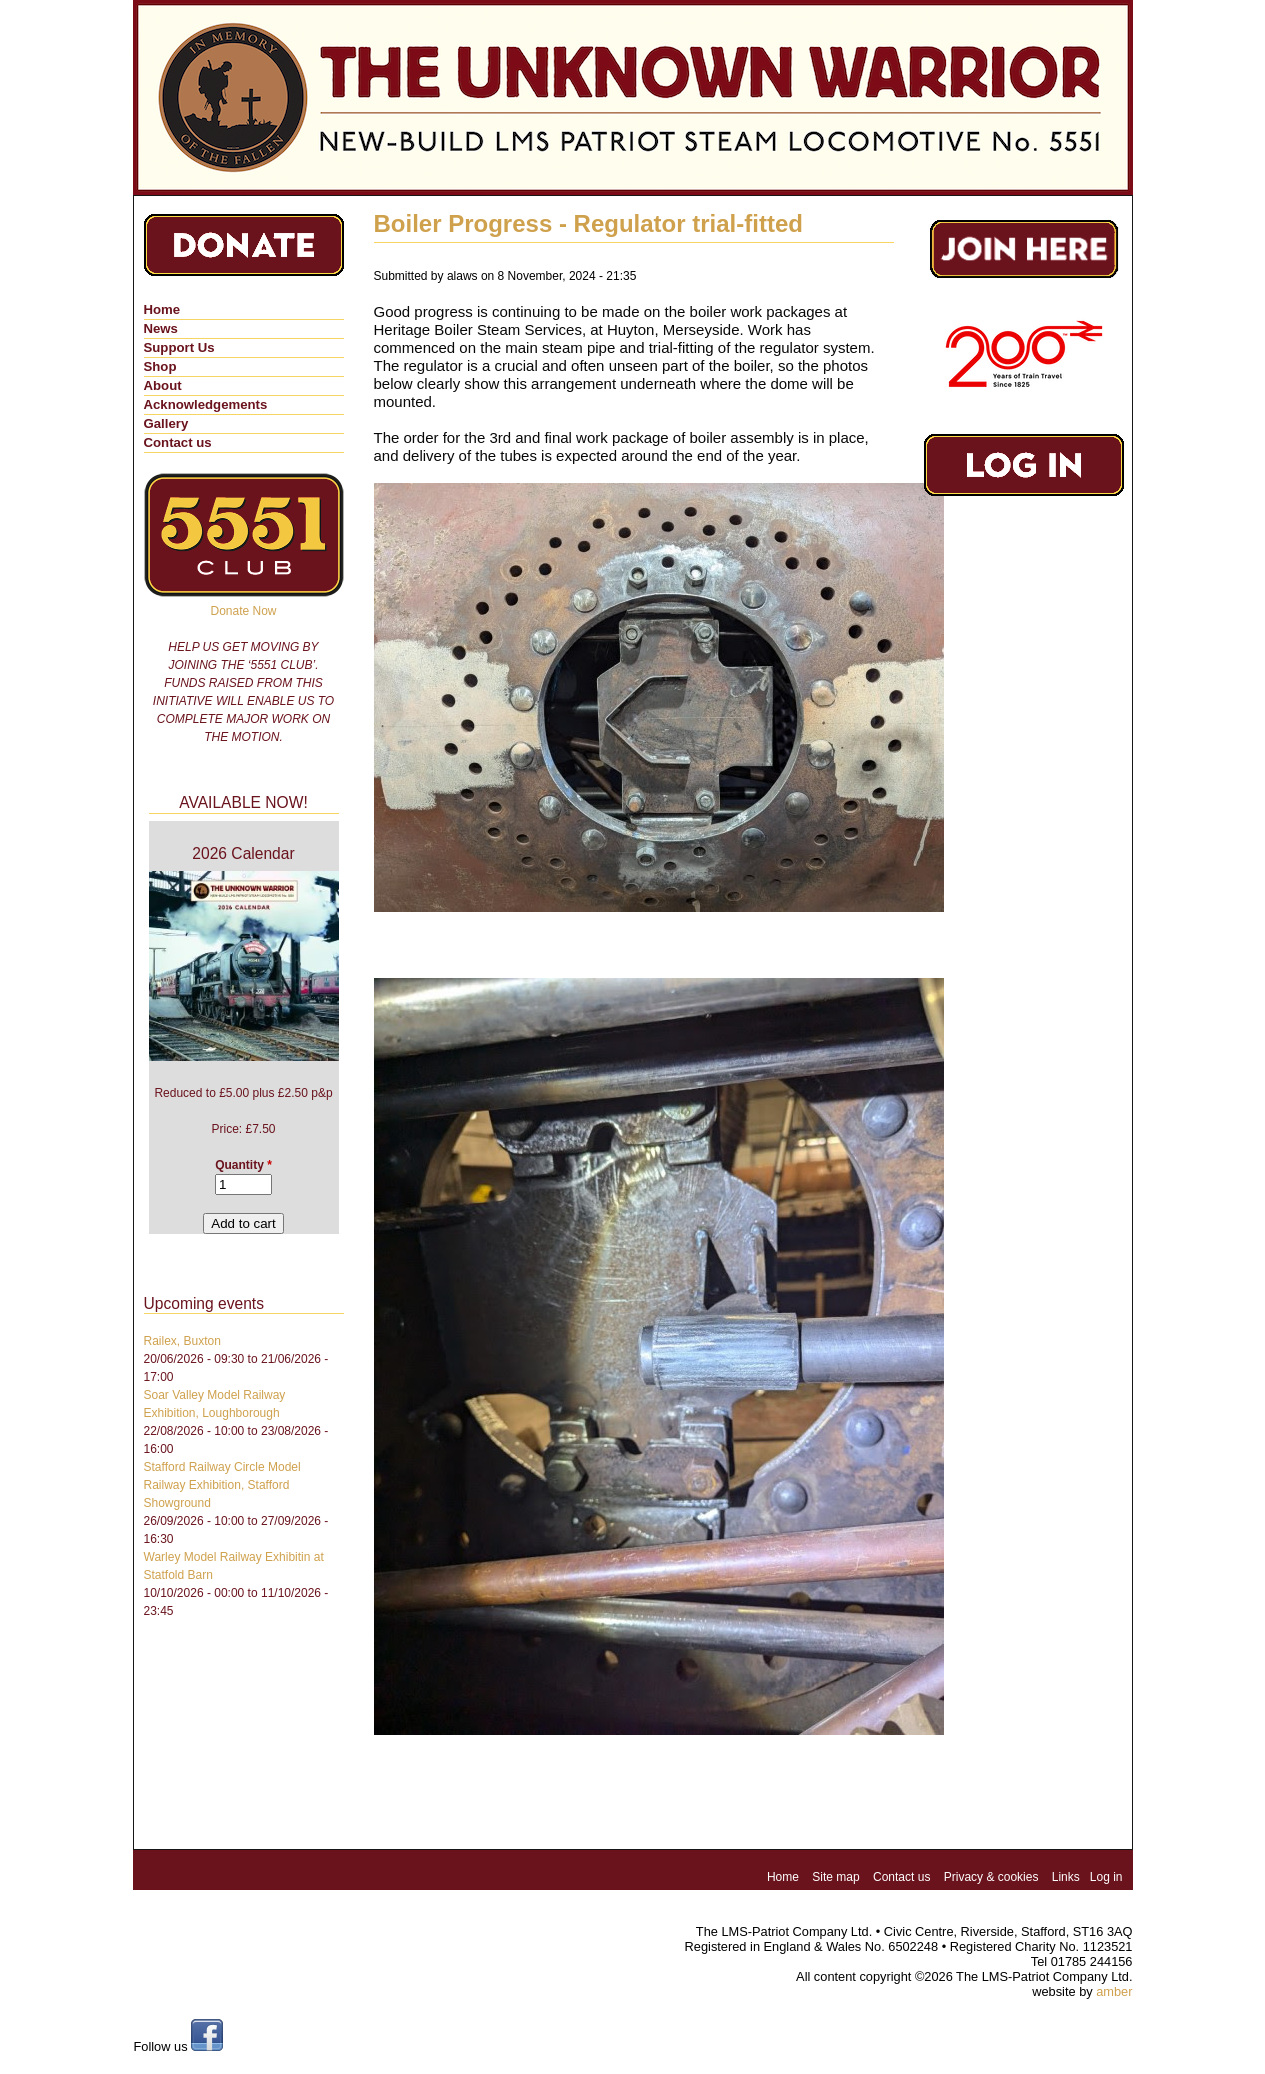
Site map (835, 1877)
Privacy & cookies (991, 1877)
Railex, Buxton (182, 1341)
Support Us (179, 347)
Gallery (166, 423)
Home (162, 309)
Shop (160, 366)
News (161, 328)
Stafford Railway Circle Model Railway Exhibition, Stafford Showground (222, 1485)
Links (1066, 1877)
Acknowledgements (206, 404)
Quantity (243, 1165)
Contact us (178, 442)
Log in (1106, 1877)
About (163, 385)
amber (1114, 1991)
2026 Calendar (243, 853)
